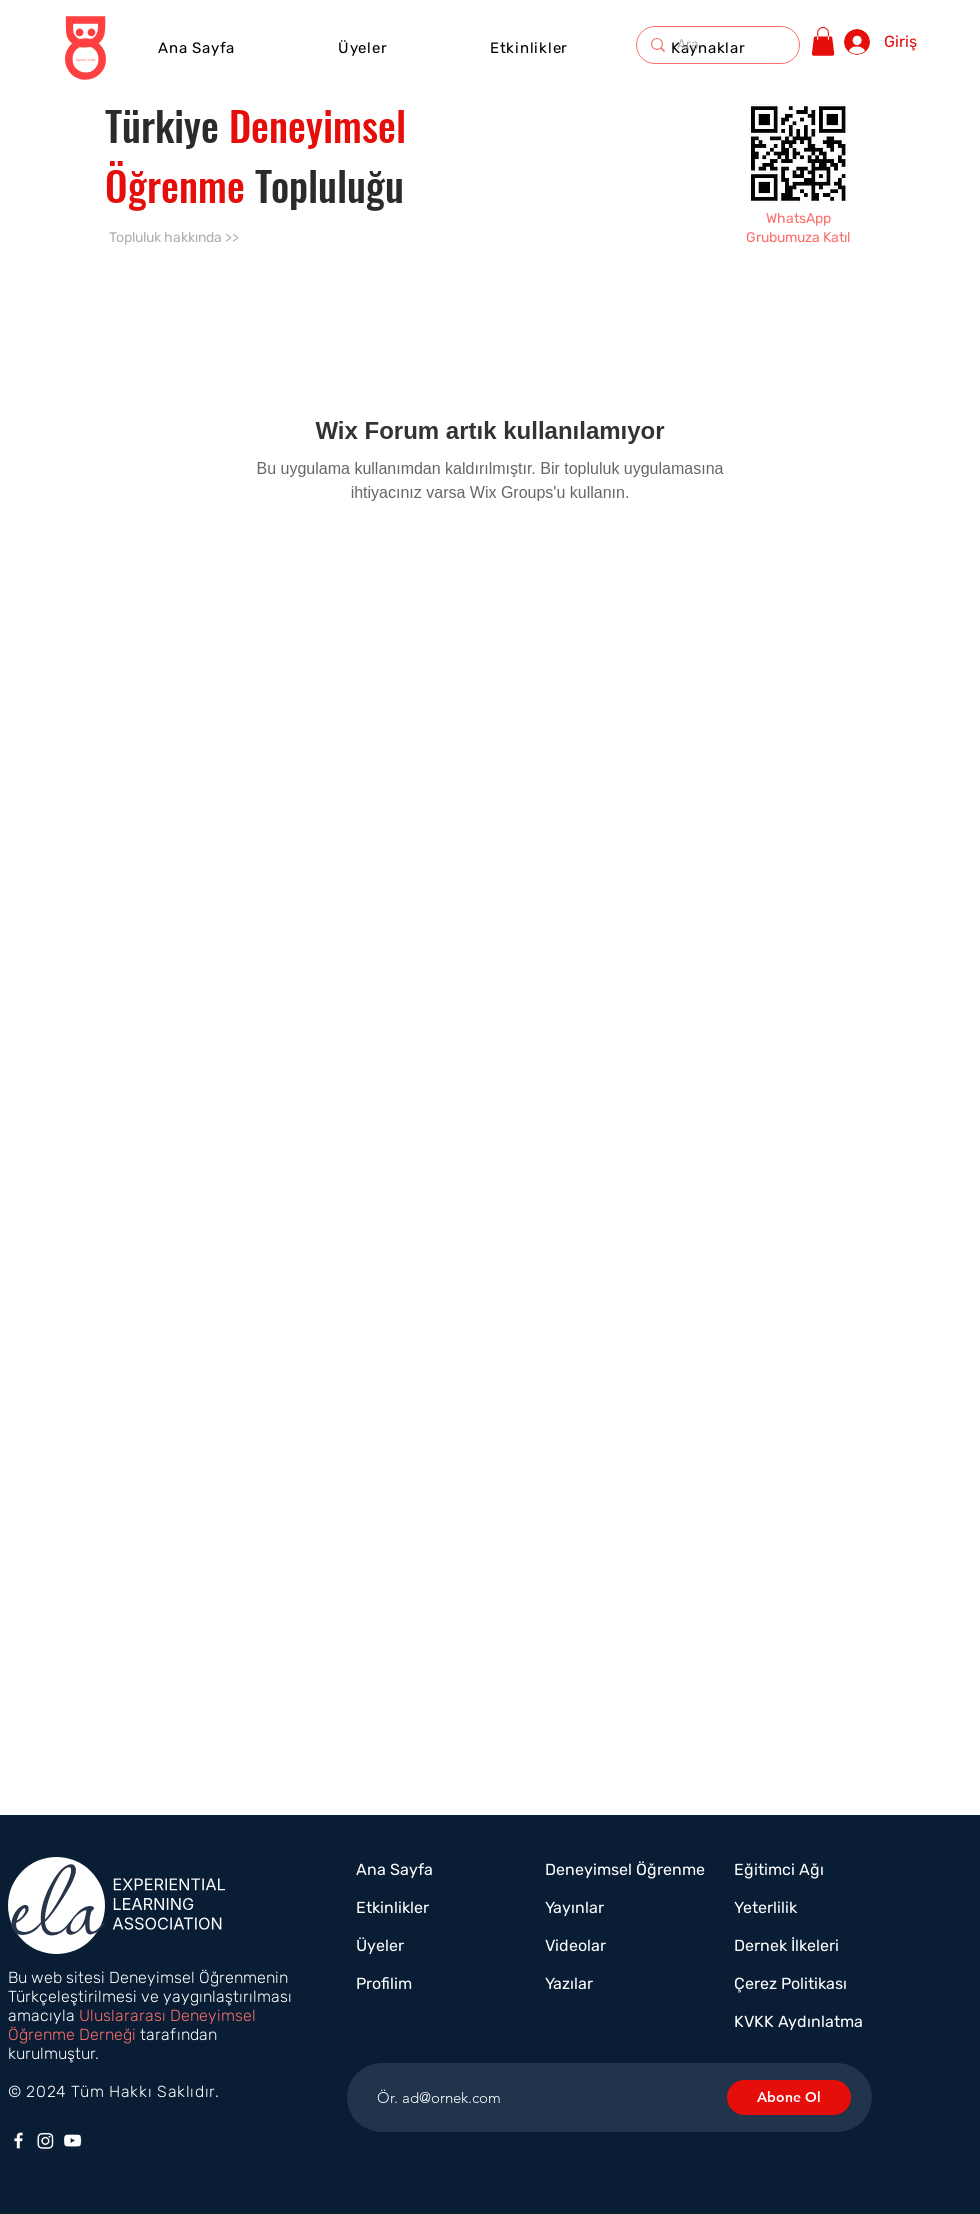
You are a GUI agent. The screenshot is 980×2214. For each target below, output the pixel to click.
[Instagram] (45, 2140)
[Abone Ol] (789, 2097)
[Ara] (717, 45)
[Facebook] (18, 2140)
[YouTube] (72, 2140)
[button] (529, 48)
